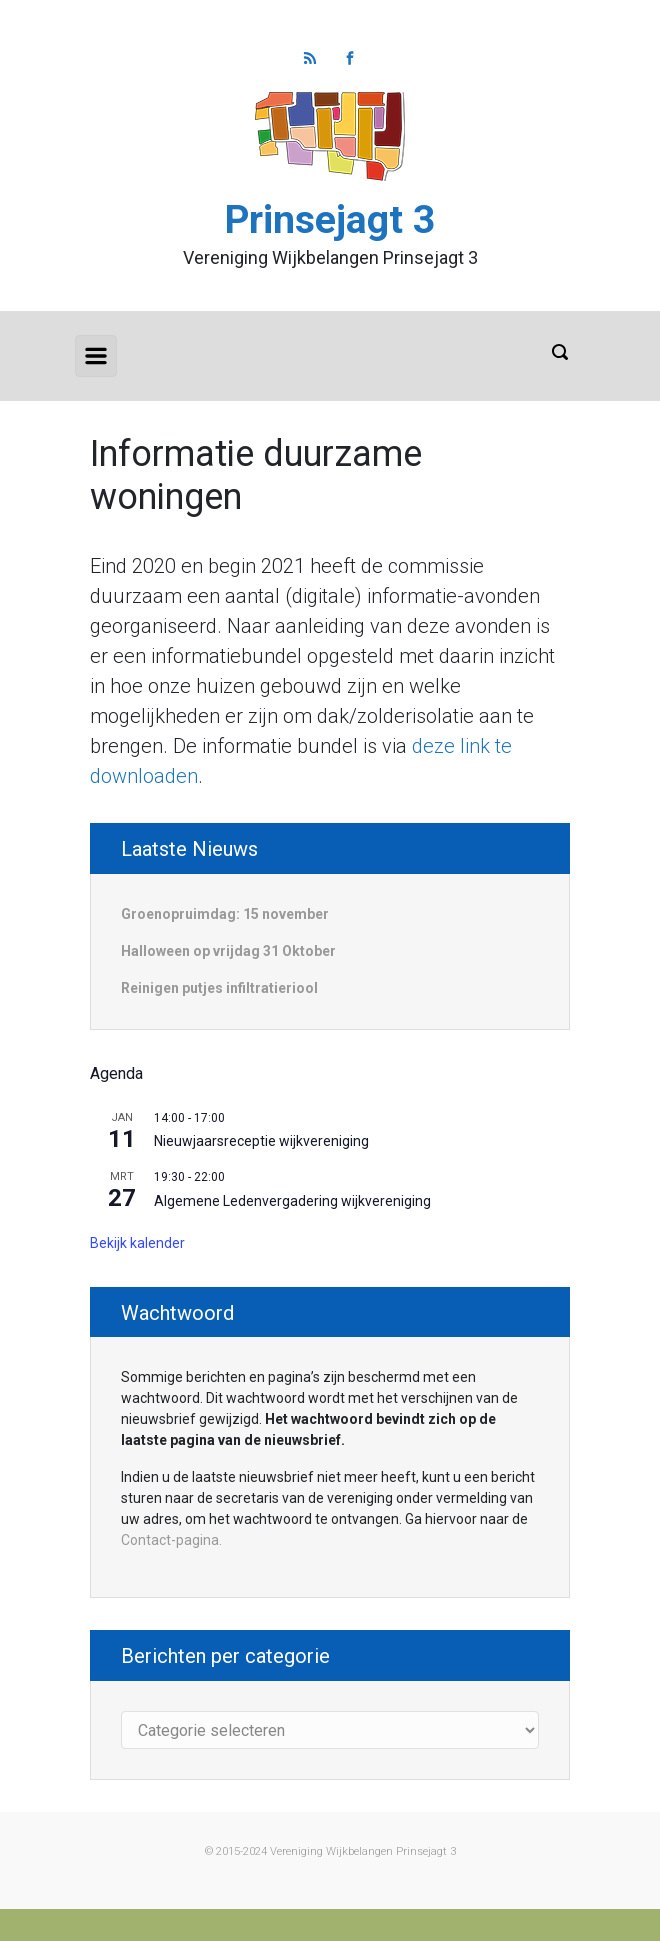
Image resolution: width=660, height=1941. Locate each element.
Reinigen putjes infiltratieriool (219, 988)
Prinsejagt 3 (330, 220)
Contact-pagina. (171, 1540)
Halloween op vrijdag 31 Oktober (228, 951)
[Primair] (96, 356)
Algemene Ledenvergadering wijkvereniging (292, 1201)
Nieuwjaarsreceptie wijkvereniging (261, 1141)
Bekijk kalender (137, 1243)
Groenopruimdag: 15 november (225, 914)
